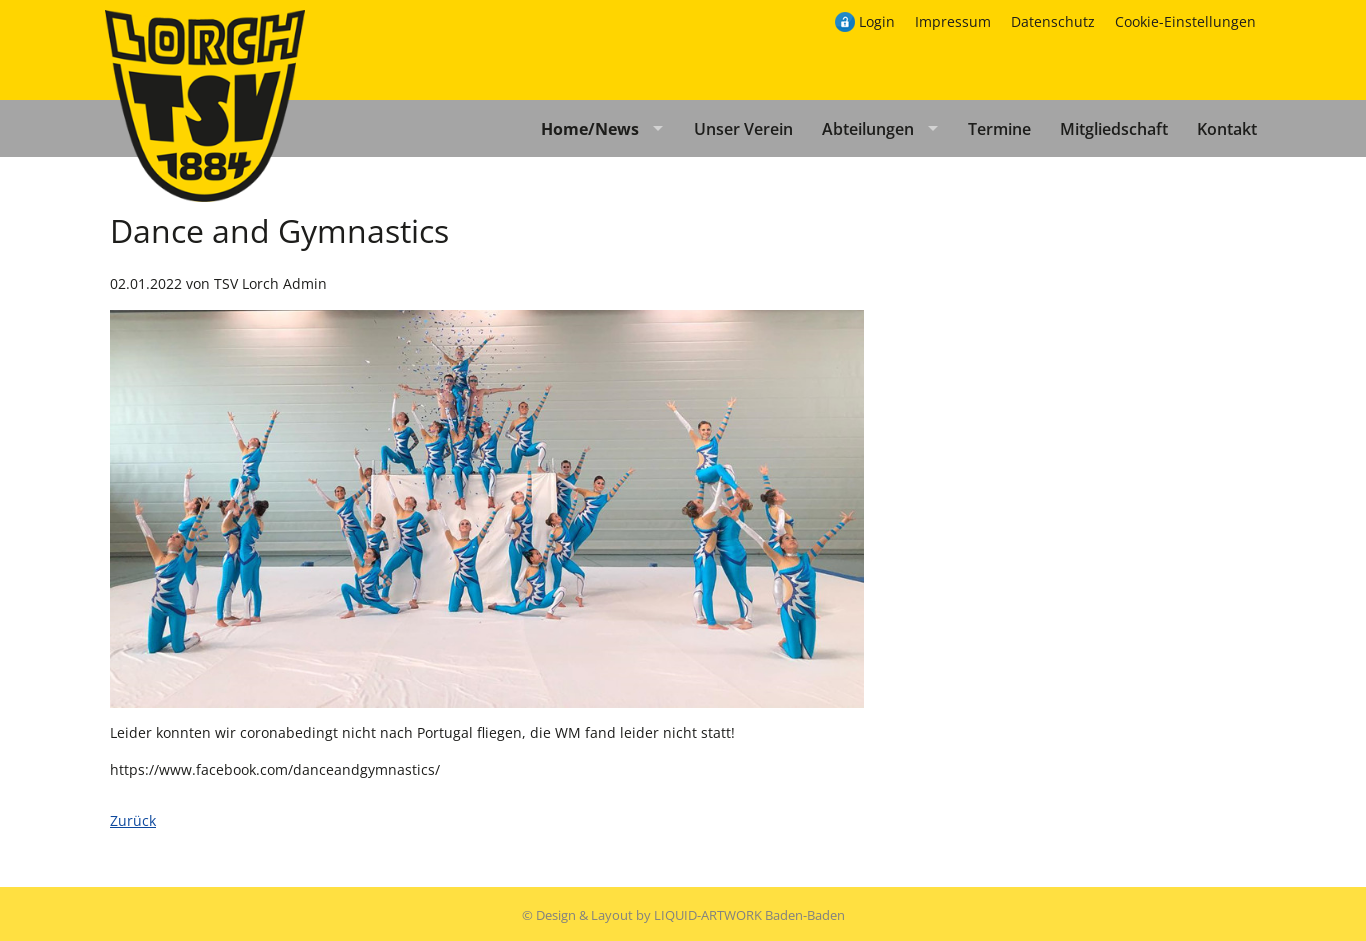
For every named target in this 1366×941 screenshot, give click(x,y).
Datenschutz (1053, 21)
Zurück (133, 820)
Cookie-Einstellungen (1185, 21)
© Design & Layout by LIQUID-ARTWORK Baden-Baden (683, 915)
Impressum (953, 21)
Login (877, 21)
